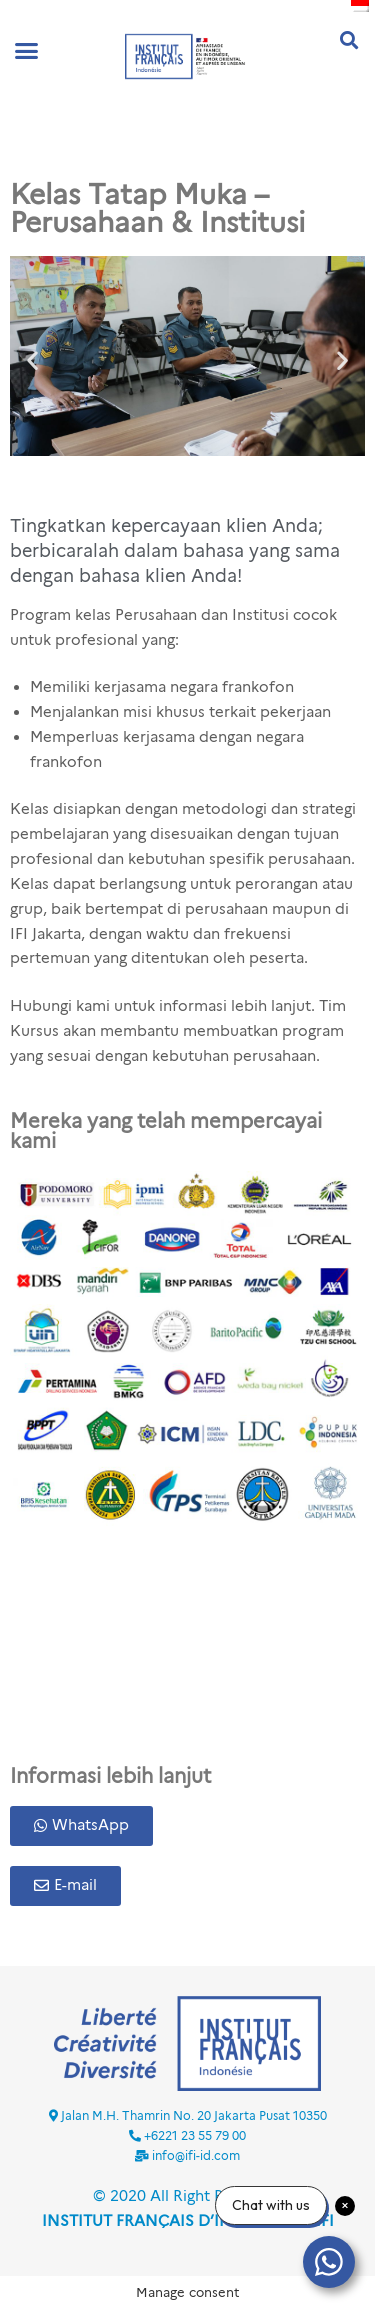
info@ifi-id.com (196, 2155)
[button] (27, 51)
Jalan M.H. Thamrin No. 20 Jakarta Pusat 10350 (194, 2115)
